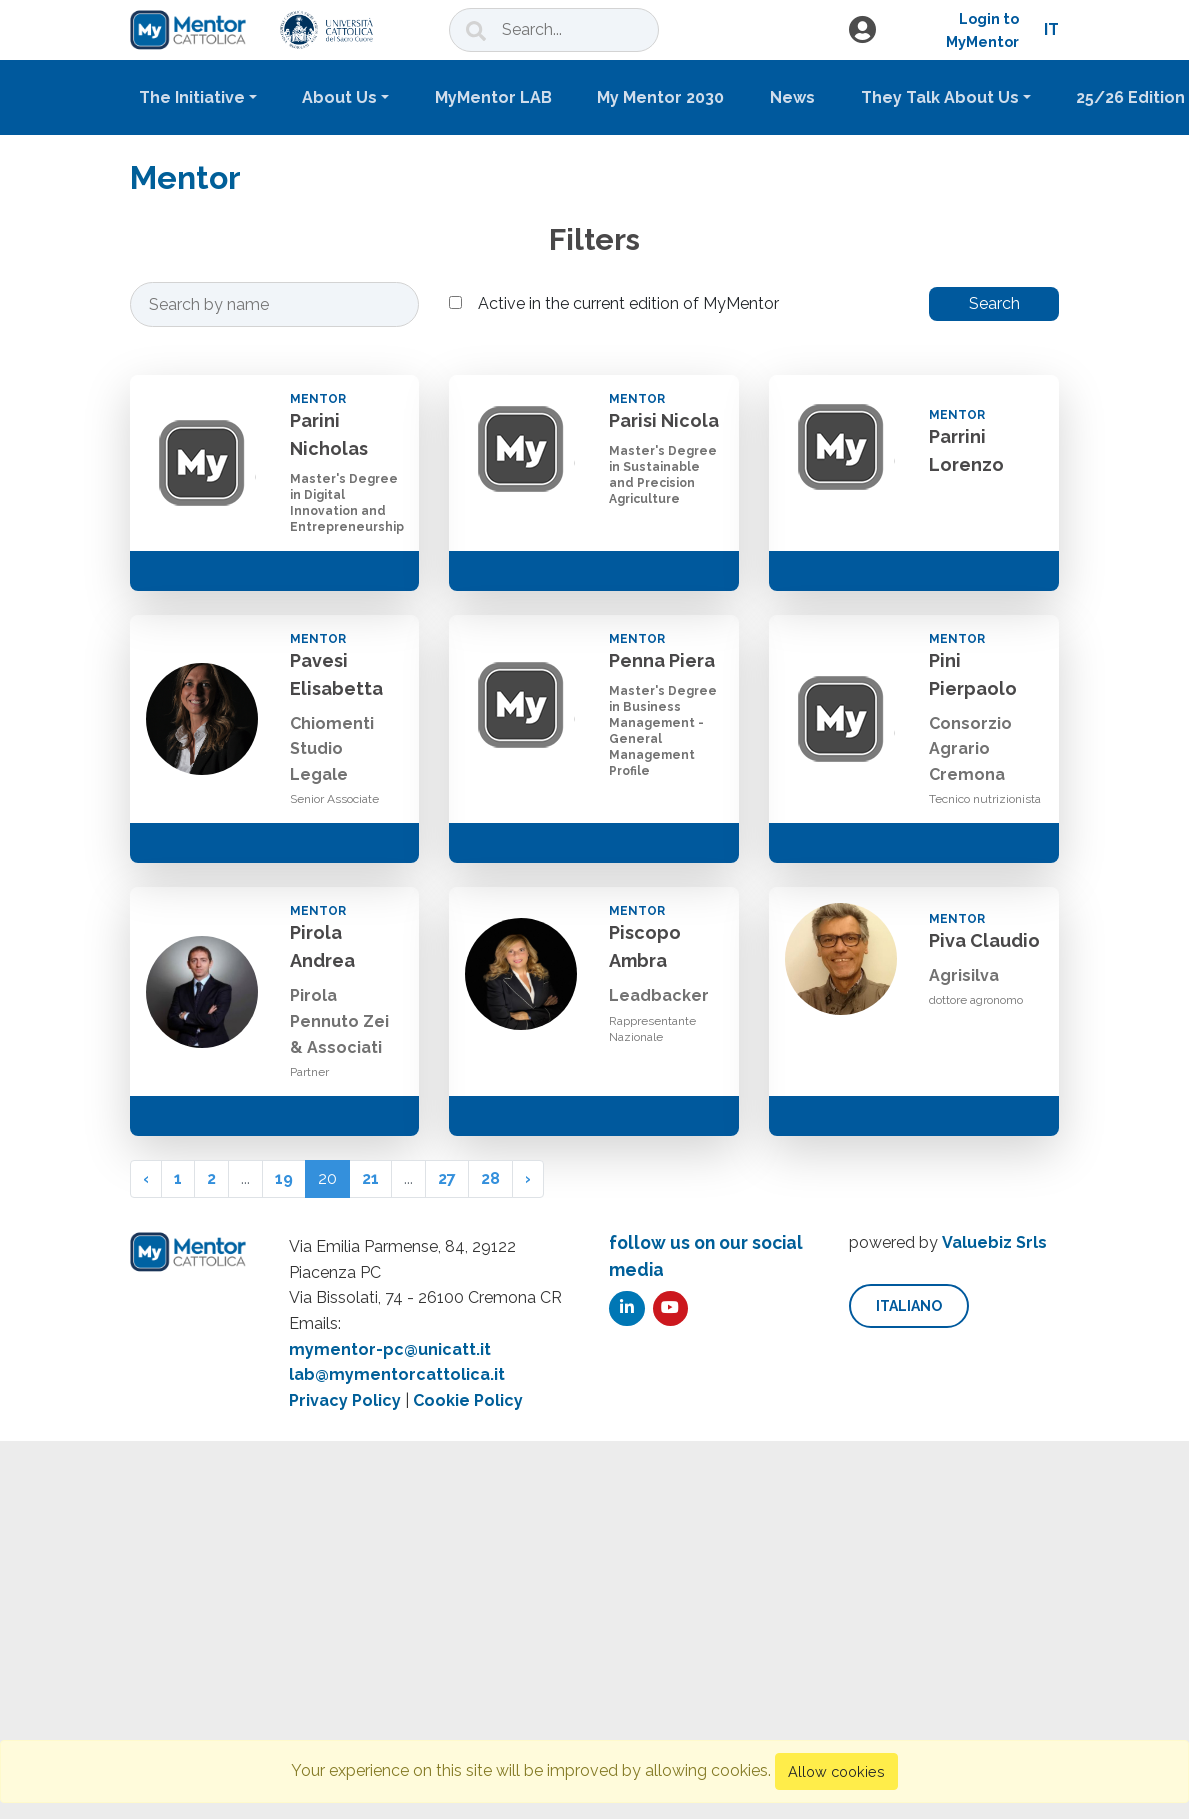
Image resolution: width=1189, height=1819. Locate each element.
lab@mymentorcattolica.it (397, 1374)
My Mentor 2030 (660, 97)
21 (370, 1178)
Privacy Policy (345, 1400)
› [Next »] (528, 1178)
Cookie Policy (468, 1400)
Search (994, 303)
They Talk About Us (940, 97)
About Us (339, 97)
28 (490, 1178)
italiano (909, 1306)
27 (447, 1178)
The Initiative (192, 97)
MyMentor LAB (493, 97)
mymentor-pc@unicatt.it (390, 1349)
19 (284, 1178)
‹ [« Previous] (146, 1178)
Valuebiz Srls (994, 1242)
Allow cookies (836, 1771)
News (792, 97)
